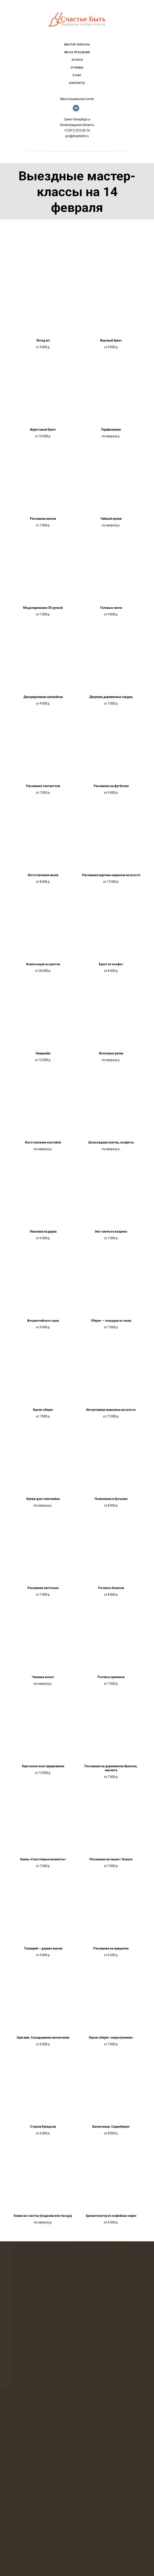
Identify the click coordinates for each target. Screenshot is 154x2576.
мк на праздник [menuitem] (77, 52)
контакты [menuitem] (77, 82)
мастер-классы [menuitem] (77, 44)
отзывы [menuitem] (77, 67)
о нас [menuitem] (77, 75)
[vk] (76, 110)
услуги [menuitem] (77, 59)
